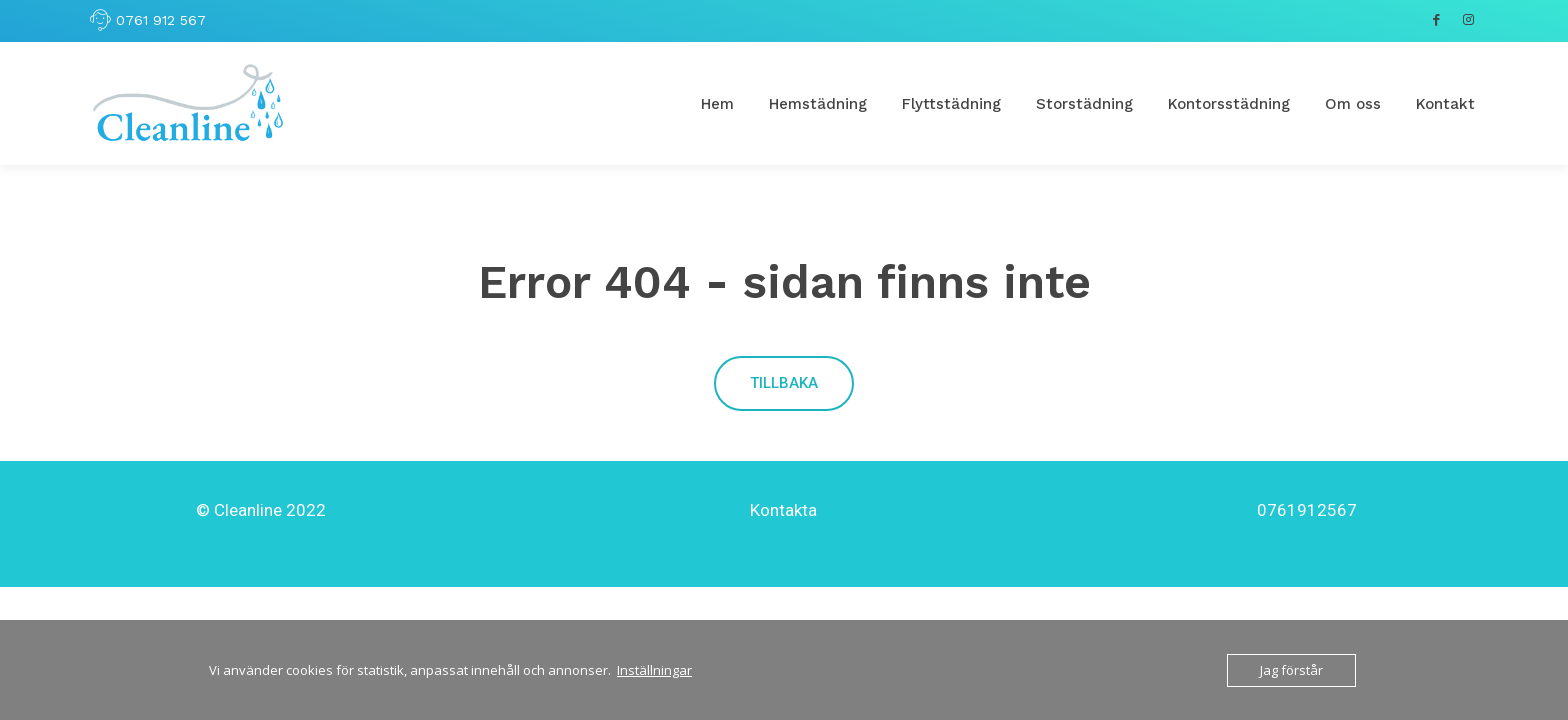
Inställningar (654, 670)
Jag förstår (1291, 670)
